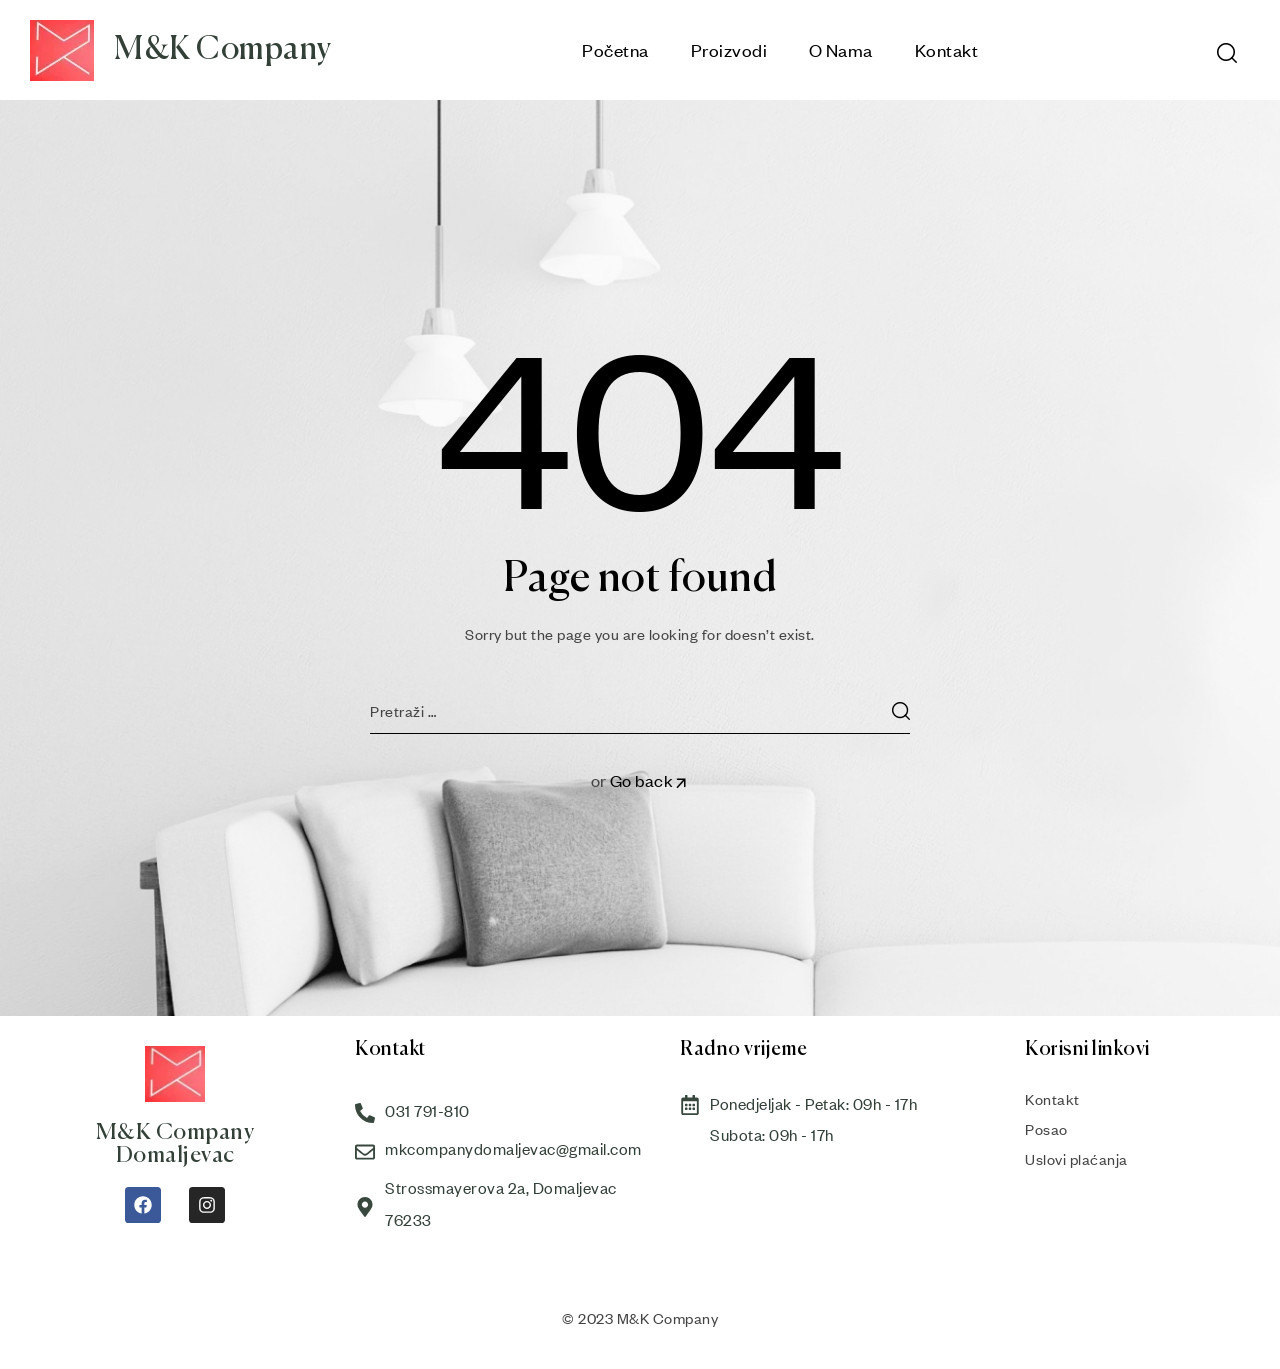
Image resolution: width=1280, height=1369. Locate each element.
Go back (650, 780)
